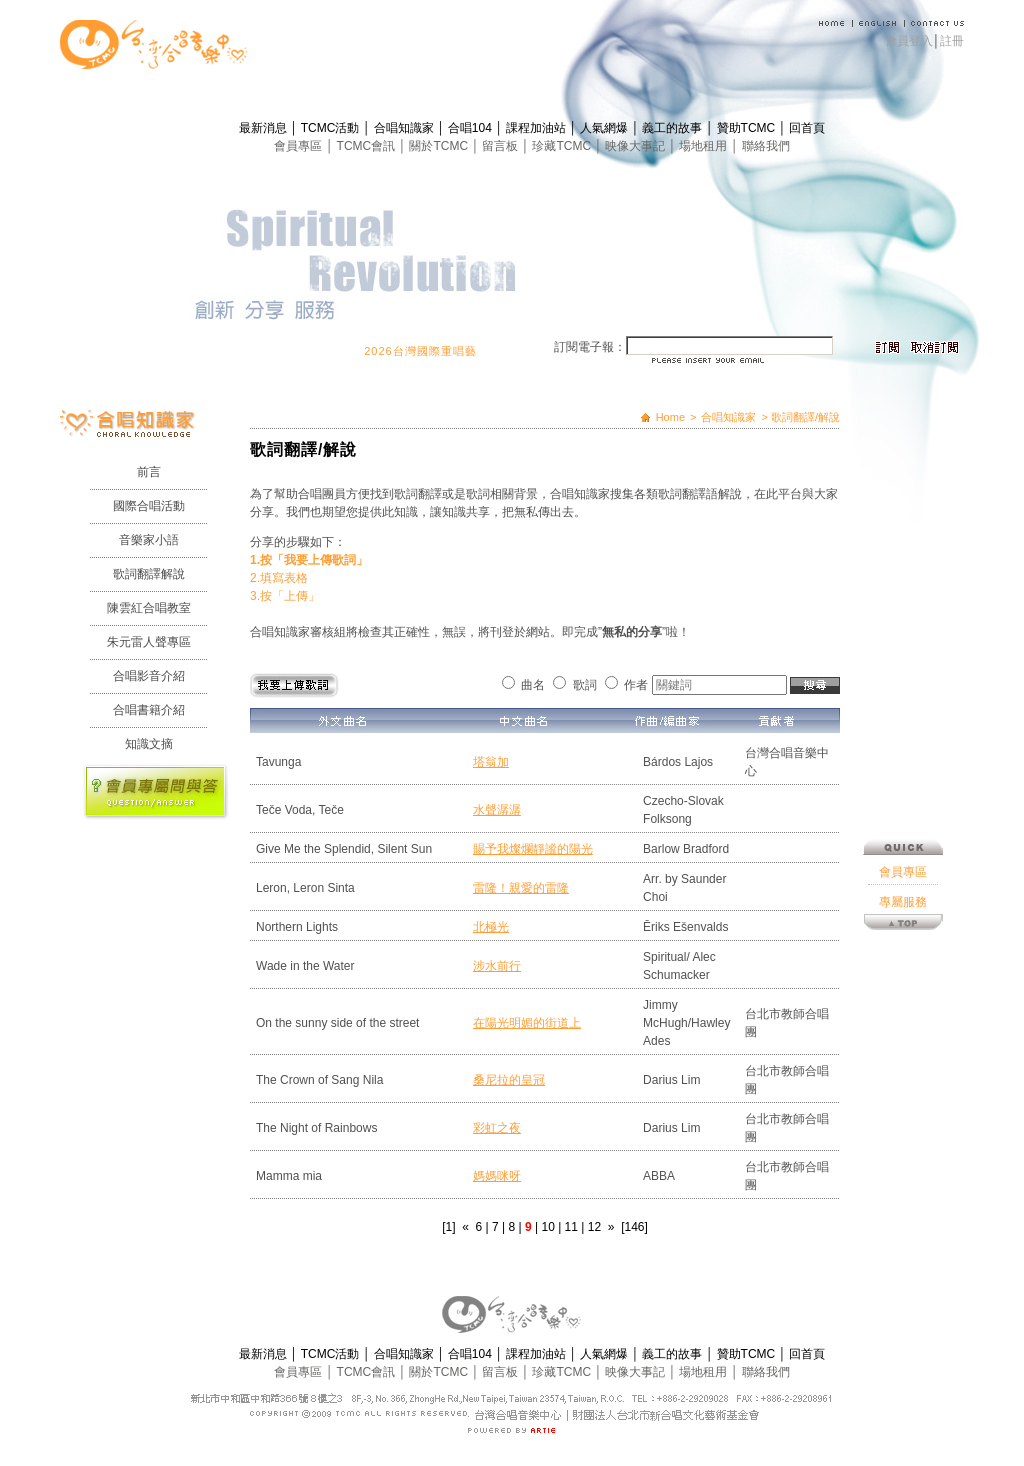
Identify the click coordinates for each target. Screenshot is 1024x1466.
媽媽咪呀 (497, 1176)
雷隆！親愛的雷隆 (521, 888)
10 (547, 1227)
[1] (448, 1227)
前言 (149, 472)
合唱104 (471, 128)
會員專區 (299, 146)
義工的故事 (673, 128)
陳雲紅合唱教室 (149, 608)
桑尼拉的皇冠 (509, 1080)
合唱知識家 (405, 128)
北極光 (491, 927)
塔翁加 (491, 762)
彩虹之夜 (497, 1128)
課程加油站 (537, 128)
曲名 (533, 685)
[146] (634, 1227)
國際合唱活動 (149, 506)
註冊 (952, 41)
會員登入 (909, 41)
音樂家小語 (149, 540)
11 (571, 1227)
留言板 (501, 146)
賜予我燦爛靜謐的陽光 (533, 849)
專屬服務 (903, 776)
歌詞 (585, 685)
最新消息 (264, 128)
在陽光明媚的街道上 (527, 1023)
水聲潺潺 (497, 810)
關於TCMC (440, 146)
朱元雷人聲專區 (149, 642)
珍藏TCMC (563, 146)
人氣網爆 (605, 128)
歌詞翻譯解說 (149, 574)
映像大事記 (636, 146)
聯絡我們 (766, 146)
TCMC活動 (332, 128)
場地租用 (704, 146)
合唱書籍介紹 (149, 710)
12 (594, 1227)
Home (670, 417)
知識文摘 (149, 744)
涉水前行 (497, 966)
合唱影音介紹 (149, 676)
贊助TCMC (748, 128)
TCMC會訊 (368, 146)
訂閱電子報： (590, 347)
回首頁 (807, 128)
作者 (636, 685)
